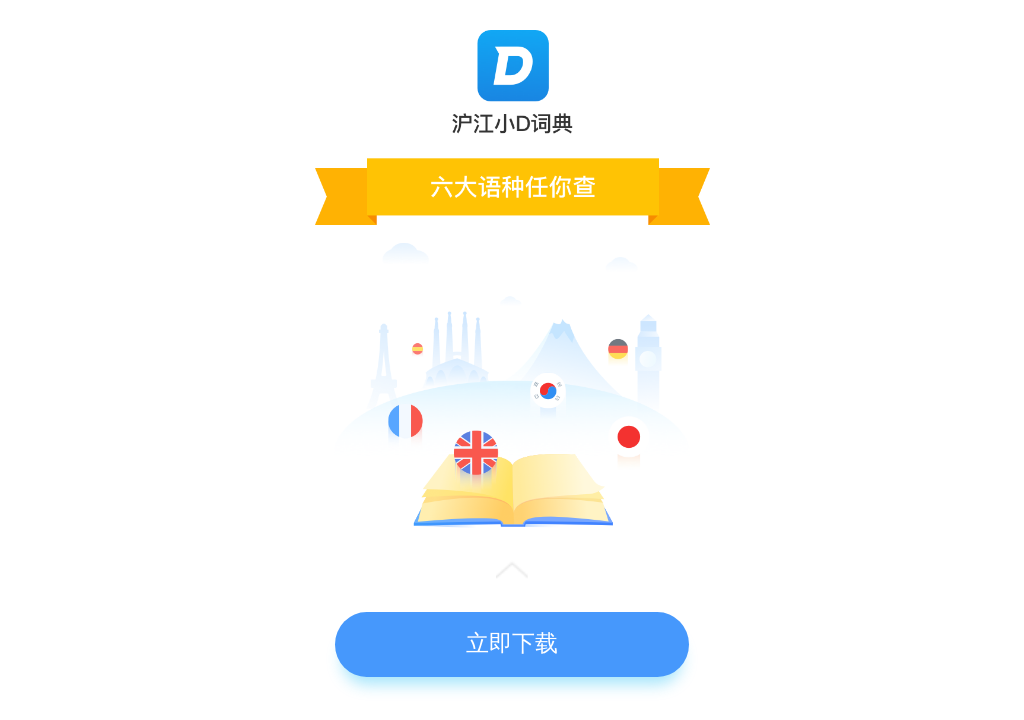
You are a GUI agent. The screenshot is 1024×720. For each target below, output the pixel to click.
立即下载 (512, 643)
